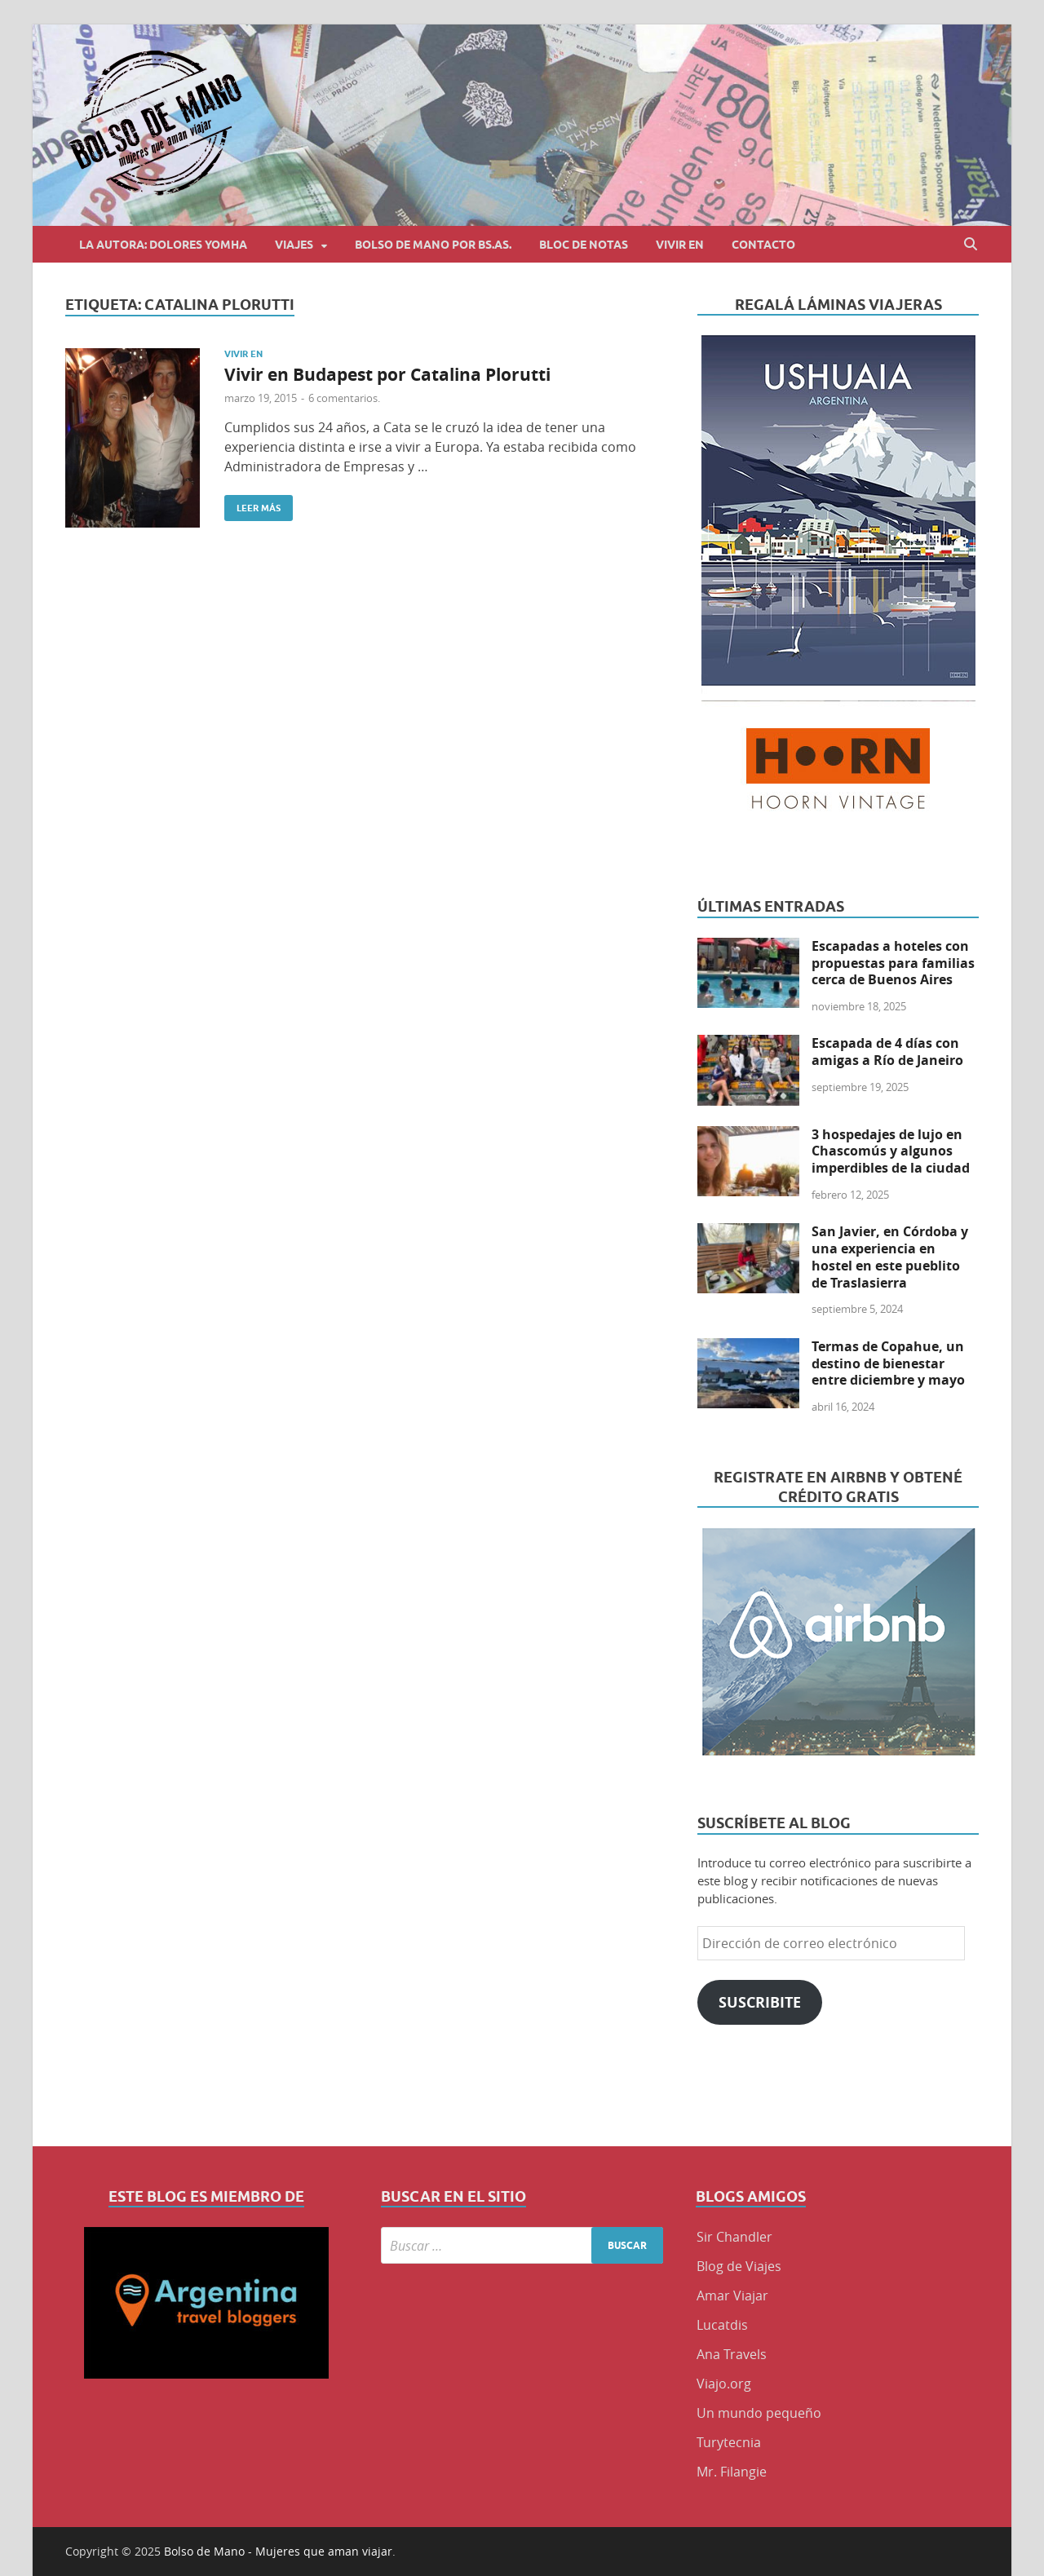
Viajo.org (724, 2384)
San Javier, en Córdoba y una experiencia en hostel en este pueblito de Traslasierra (890, 1256)
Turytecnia (729, 2442)
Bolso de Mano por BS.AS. (433, 244)
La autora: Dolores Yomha (163, 244)
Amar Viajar (732, 2295)
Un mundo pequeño (759, 2413)
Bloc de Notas (583, 244)
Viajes (294, 244)
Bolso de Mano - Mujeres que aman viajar (278, 2551)
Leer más (252, 504)
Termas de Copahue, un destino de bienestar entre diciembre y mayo (888, 1363)
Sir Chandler (734, 2237)
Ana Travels (732, 2354)
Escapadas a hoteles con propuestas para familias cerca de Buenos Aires (893, 963)
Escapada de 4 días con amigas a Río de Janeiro (887, 1051)
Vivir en (680, 244)
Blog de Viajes (739, 2266)
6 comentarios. (344, 398)
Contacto (763, 244)
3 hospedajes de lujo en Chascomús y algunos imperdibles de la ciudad (891, 1151)
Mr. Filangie (732, 2472)
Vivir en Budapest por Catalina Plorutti (387, 375)
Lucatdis (722, 2325)
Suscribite (760, 2002)
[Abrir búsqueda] (970, 244)
